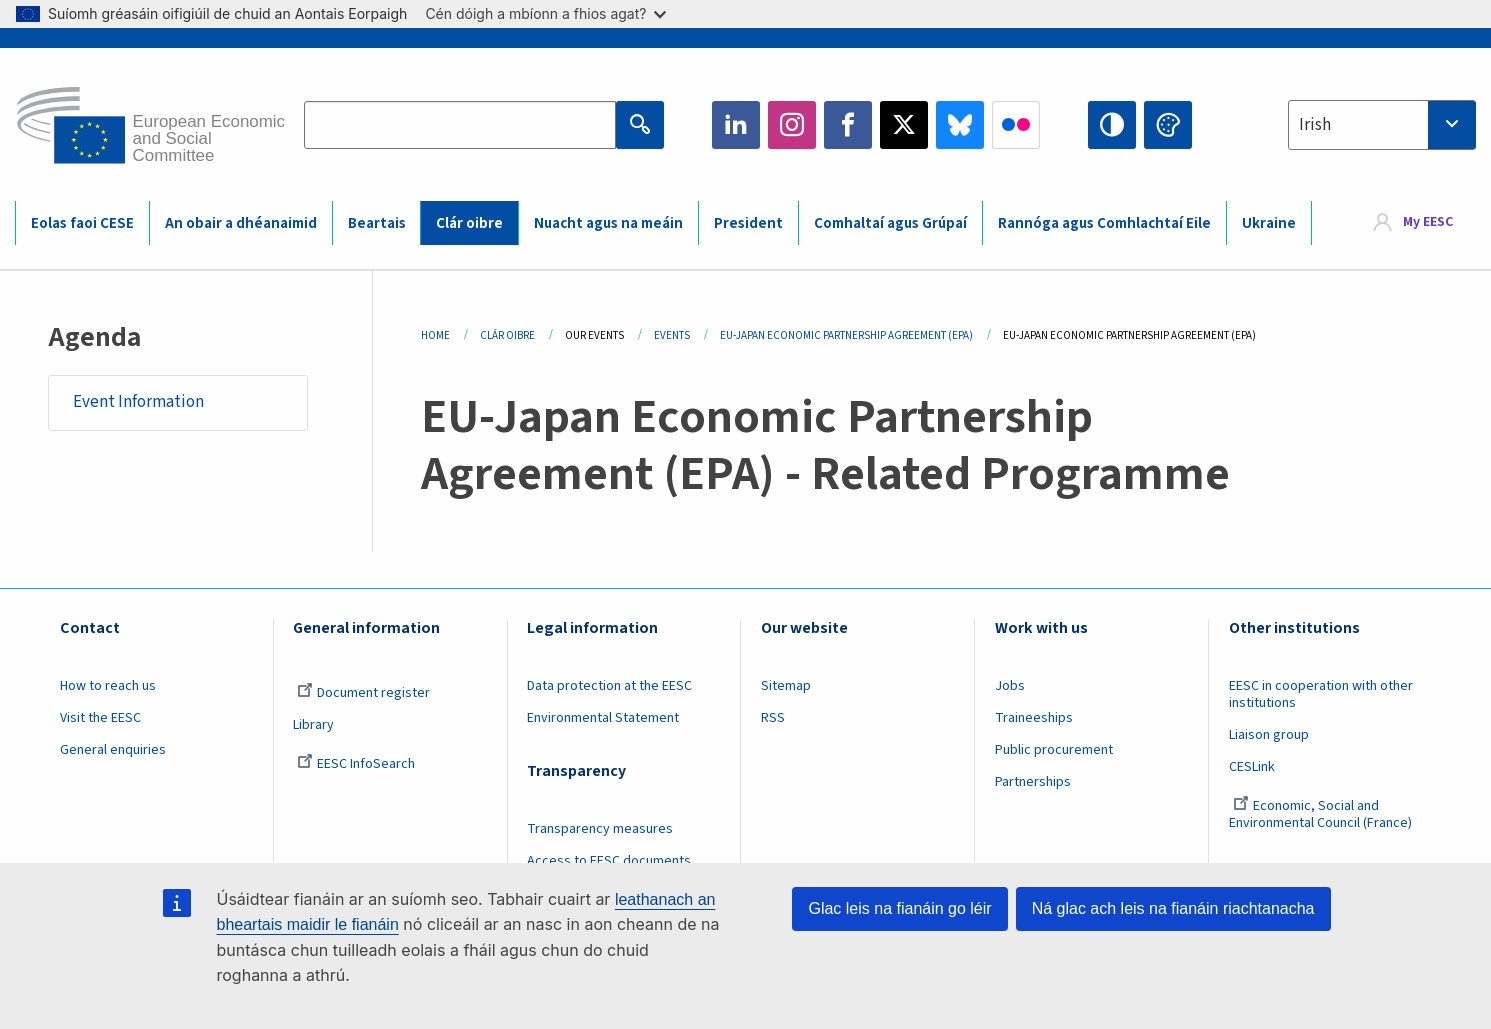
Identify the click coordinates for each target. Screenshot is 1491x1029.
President (748, 223)
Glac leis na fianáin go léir (899, 908)
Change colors (1168, 125)
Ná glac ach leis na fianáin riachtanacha (1173, 908)
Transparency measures (600, 829)
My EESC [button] (1428, 222)
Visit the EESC (100, 718)
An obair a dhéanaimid (241, 223)
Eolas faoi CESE (82, 223)
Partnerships (1033, 782)
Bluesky (960, 125)
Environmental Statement (603, 718)
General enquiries (113, 750)
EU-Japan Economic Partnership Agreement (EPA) (846, 335)
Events (672, 335)
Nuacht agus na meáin (608, 223)
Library (313, 725)
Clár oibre (469, 223)
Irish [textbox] (1315, 125)
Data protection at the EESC (609, 686)
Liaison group (1269, 735)
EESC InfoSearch (356, 764)
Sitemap (786, 686)
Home (435, 335)
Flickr (1016, 125)
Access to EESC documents (609, 861)
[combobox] (1382, 125)
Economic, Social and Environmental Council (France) (1322, 814)
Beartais (377, 223)
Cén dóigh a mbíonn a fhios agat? (545, 13)
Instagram (792, 125)
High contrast (1112, 125)
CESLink (1252, 767)
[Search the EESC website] (460, 125)
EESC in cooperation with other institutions (1321, 694)
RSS (773, 718)
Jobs (1010, 686)
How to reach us (108, 686)
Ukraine (1269, 223)
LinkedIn (736, 125)
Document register (363, 693)
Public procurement (1054, 750)
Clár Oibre (507, 335)
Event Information (138, 402)
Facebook (848, 125)
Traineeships (1034, 718)
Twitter (904, 125)
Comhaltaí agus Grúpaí (890, 223)
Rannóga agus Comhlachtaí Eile (1104, 223)
